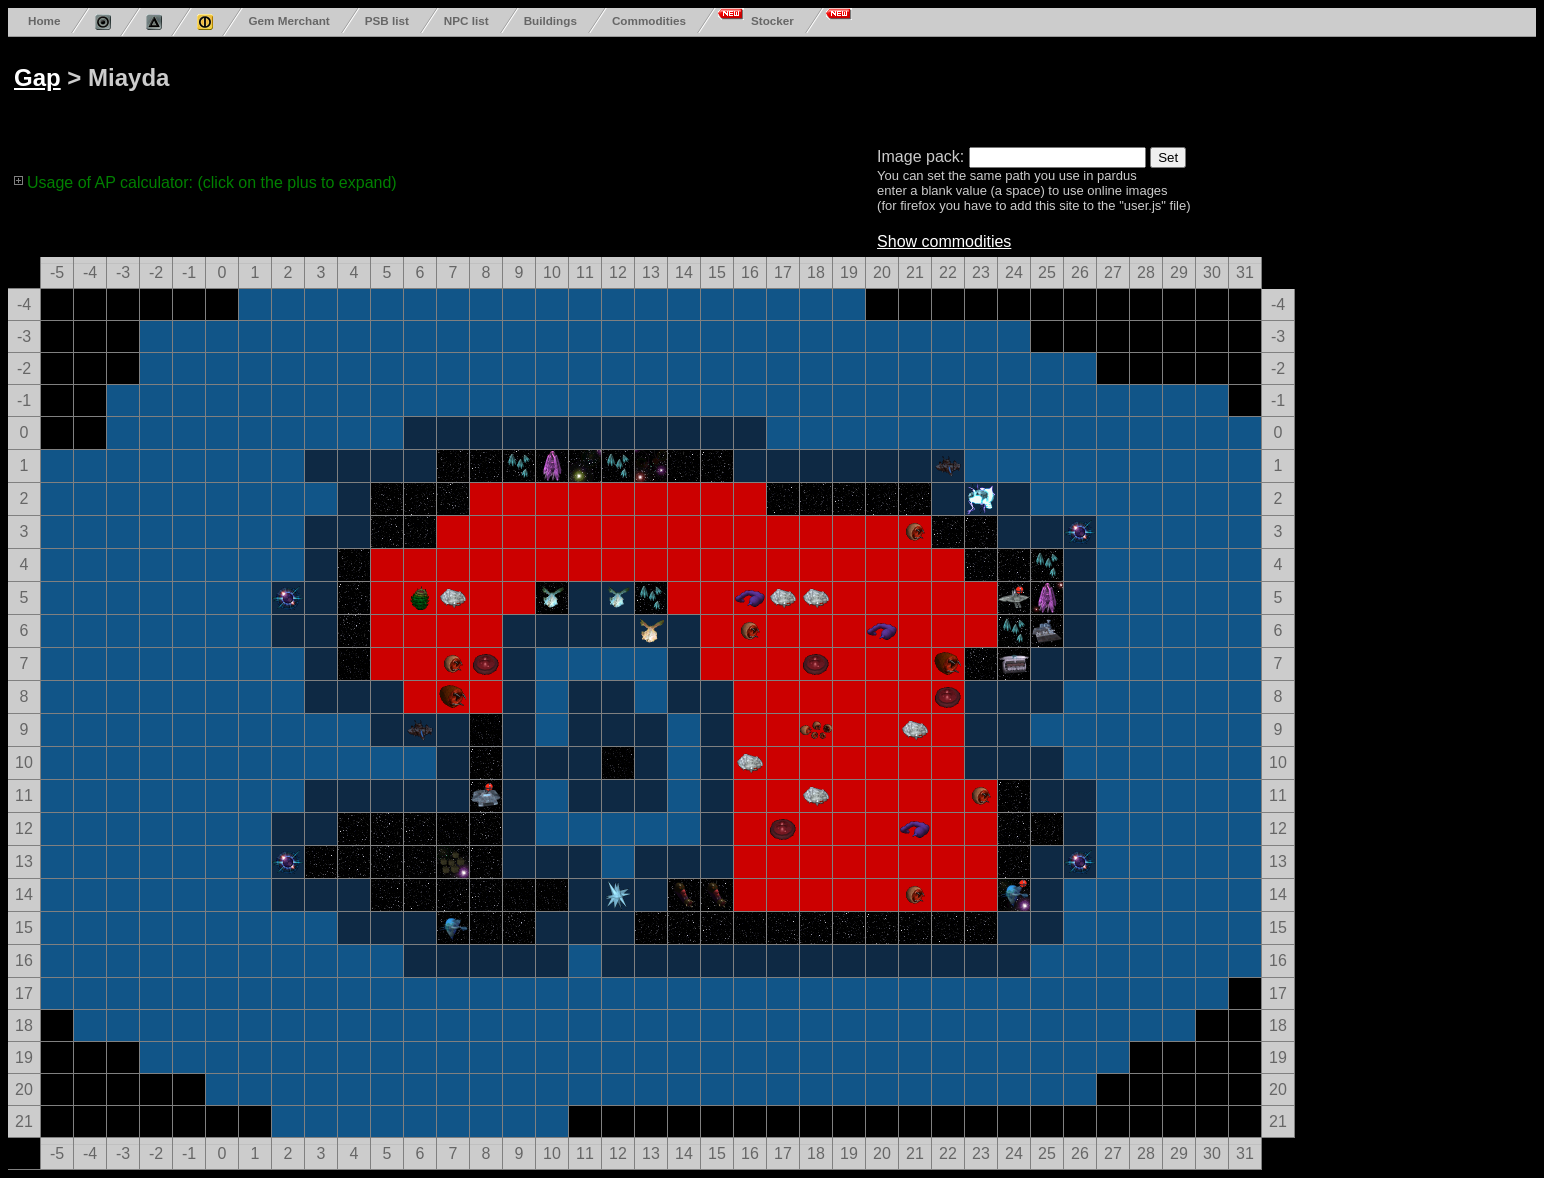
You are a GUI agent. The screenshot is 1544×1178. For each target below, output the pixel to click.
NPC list (466, 20)
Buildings (550, 20)
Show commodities (944, 241)
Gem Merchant (288, 20)
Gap (37, 77)
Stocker (772, 20)
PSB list (387, 20)
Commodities (649, 20)
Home (44, 20)
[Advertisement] (772, 88)
